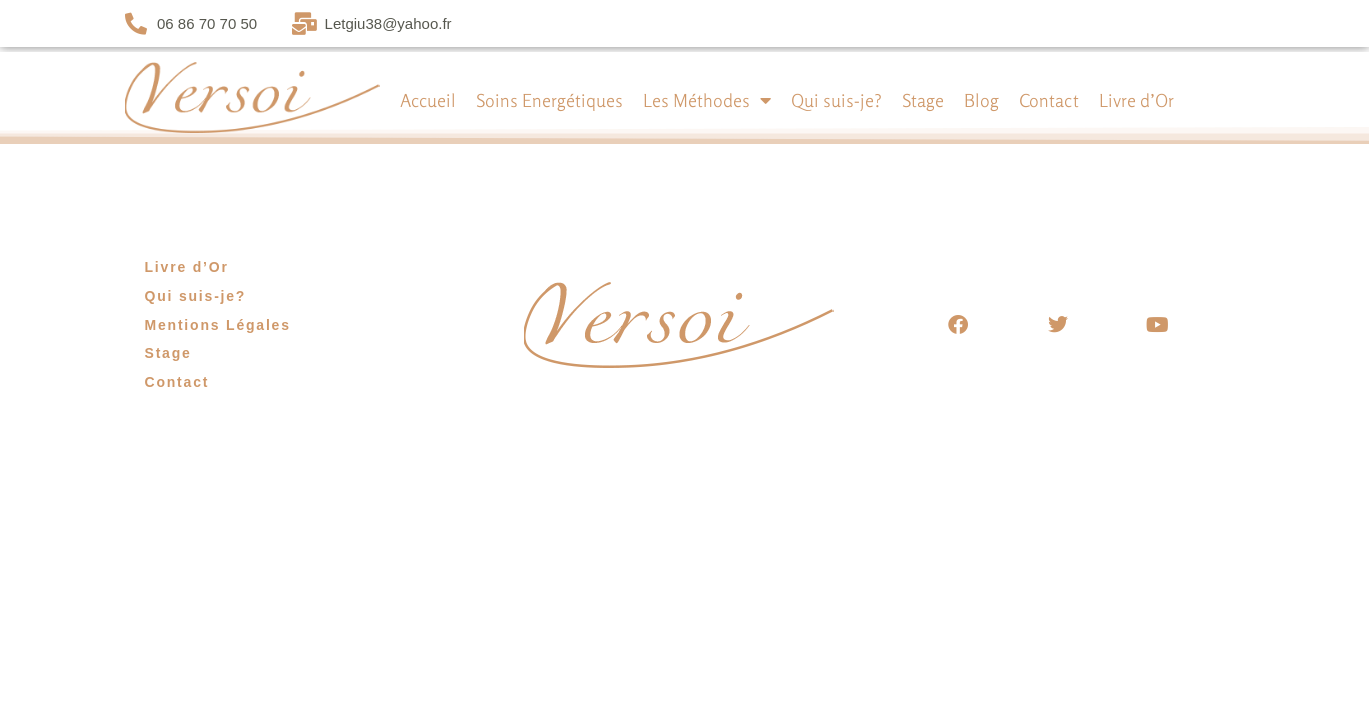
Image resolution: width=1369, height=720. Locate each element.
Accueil (428, 100)
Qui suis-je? (836, 100)
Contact (1049, 100)
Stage (923, 100)
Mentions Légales (218, 325)
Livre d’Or (1136, 100)
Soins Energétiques (549, 100)
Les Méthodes (707, 100)
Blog (981, 100)
